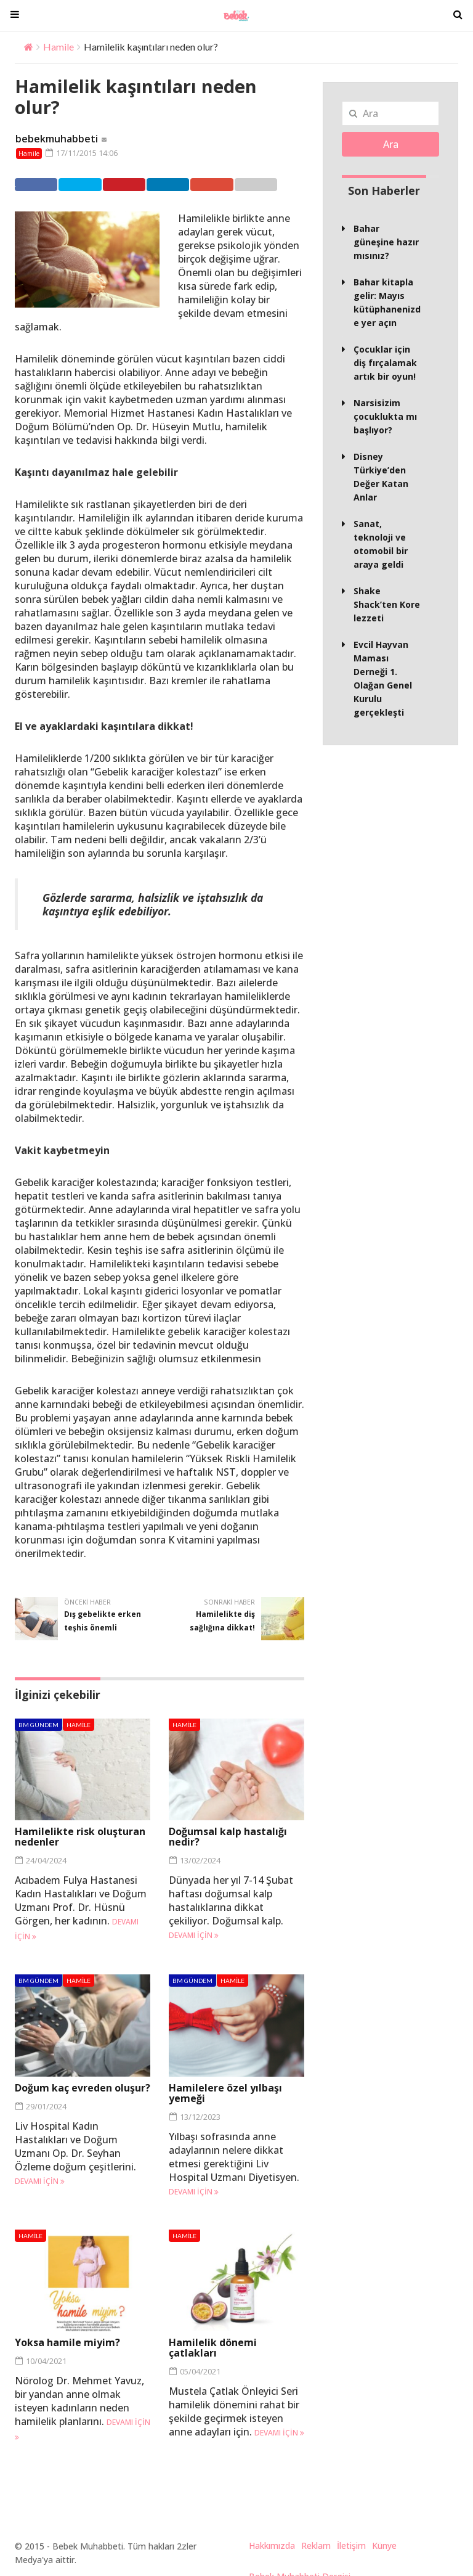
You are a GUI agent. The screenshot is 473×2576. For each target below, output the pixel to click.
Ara (390, 144)
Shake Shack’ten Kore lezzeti (387, 604)
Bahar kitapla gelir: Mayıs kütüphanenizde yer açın (387, 302)
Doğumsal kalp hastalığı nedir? (228, 1837)
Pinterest (135, 184)
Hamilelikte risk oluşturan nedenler (80, 1837)
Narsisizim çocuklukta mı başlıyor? (385, 416)
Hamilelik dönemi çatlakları (213, 2348)
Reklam (316, 2545)
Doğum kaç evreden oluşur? (82, 2087)
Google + (232, 184)
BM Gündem (38, 1724)
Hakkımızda (272, 2545)
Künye (384, 2545)
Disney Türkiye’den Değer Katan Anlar (381, 477)
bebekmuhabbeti (56, 138)
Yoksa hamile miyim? (67, 2342)
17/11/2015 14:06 (81, 152)
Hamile (58, 46)
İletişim (351, 2545)
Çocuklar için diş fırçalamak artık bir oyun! (385, 362)
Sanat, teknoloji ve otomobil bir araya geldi (381, 544)
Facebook (39, 184)
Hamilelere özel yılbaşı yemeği (225, 2092)
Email (277, 184)
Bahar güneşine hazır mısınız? (386, 242)
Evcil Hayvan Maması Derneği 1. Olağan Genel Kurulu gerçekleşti (383, 678)
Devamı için (194, 1935)
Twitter (87, 184)
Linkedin (184, 184)
